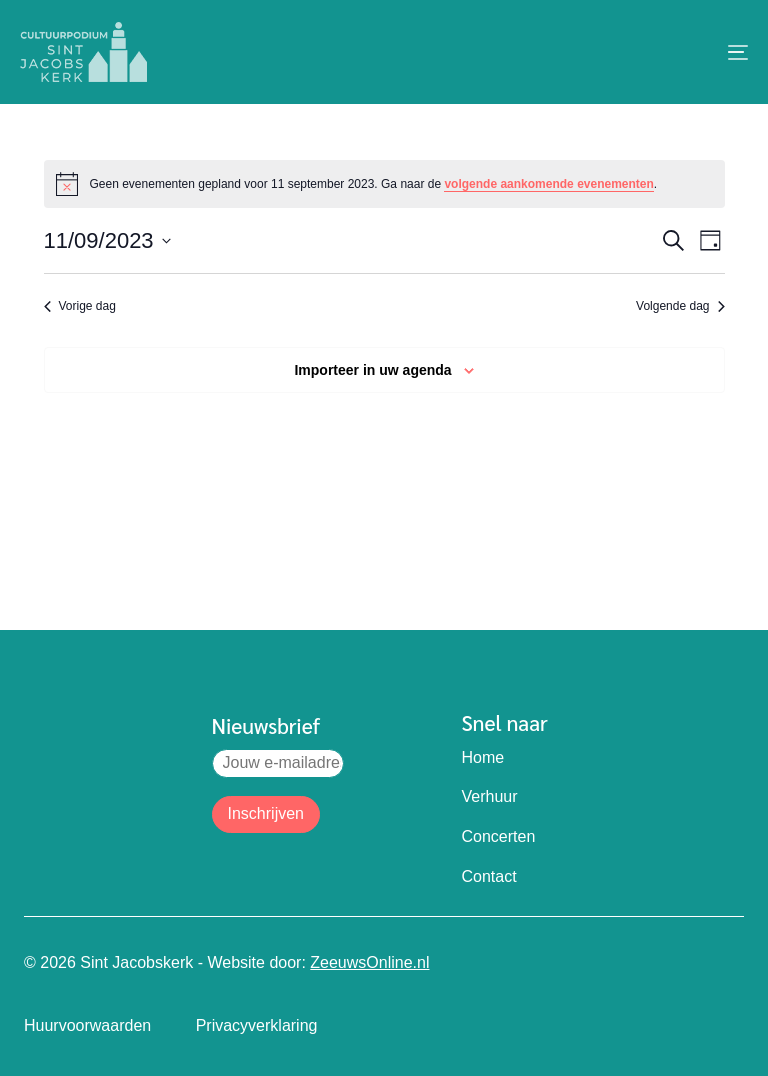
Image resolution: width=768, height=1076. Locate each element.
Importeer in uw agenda (372, 370)
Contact (489, 876)
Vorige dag (80, 306)
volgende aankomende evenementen (548, 184)
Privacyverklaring (257, 1025)
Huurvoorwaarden (87, 1025)
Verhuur (490, 796)
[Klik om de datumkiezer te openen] (107, 240)
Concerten (499, 836)
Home (483, 757)
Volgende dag (680, 306)
